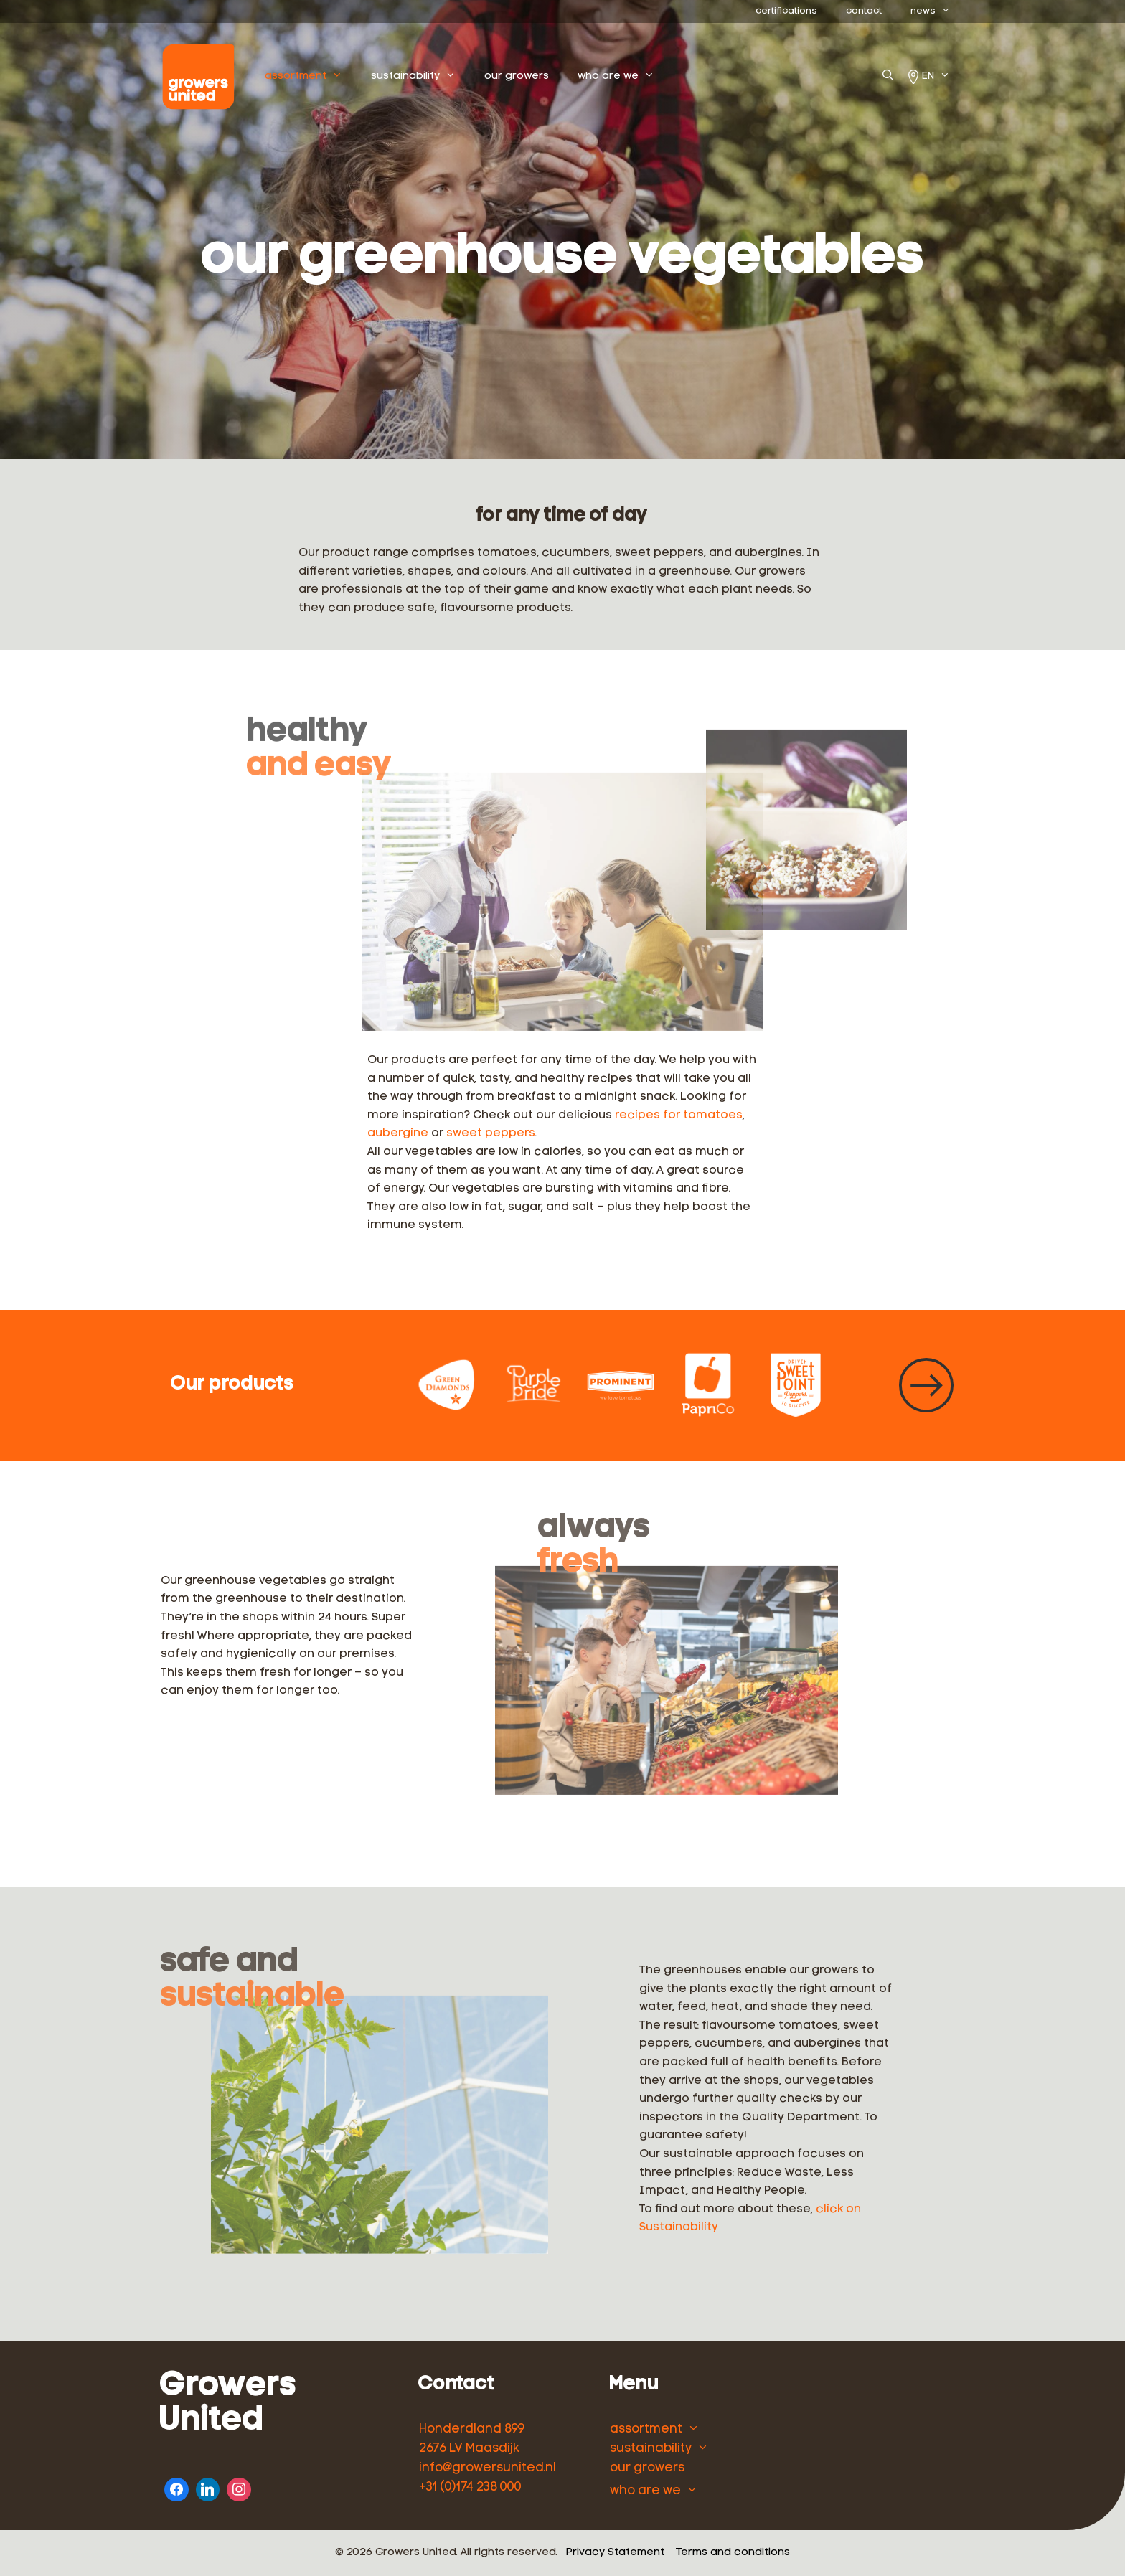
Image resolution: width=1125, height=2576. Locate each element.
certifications (786, 11)
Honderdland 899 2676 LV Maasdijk (471, 2439)
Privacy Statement (615, 2552)
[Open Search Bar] (888, 77)
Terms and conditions (733, 2552)
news (937, 11)
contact (864, 11)
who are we (649, 77)
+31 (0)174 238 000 (470, 2487)
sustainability (446, 77)
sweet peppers (490, 1133)
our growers (543, 76)
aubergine (397, 1133)
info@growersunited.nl (487, 2468)
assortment (337, 77)
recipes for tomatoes (679, 1115)
